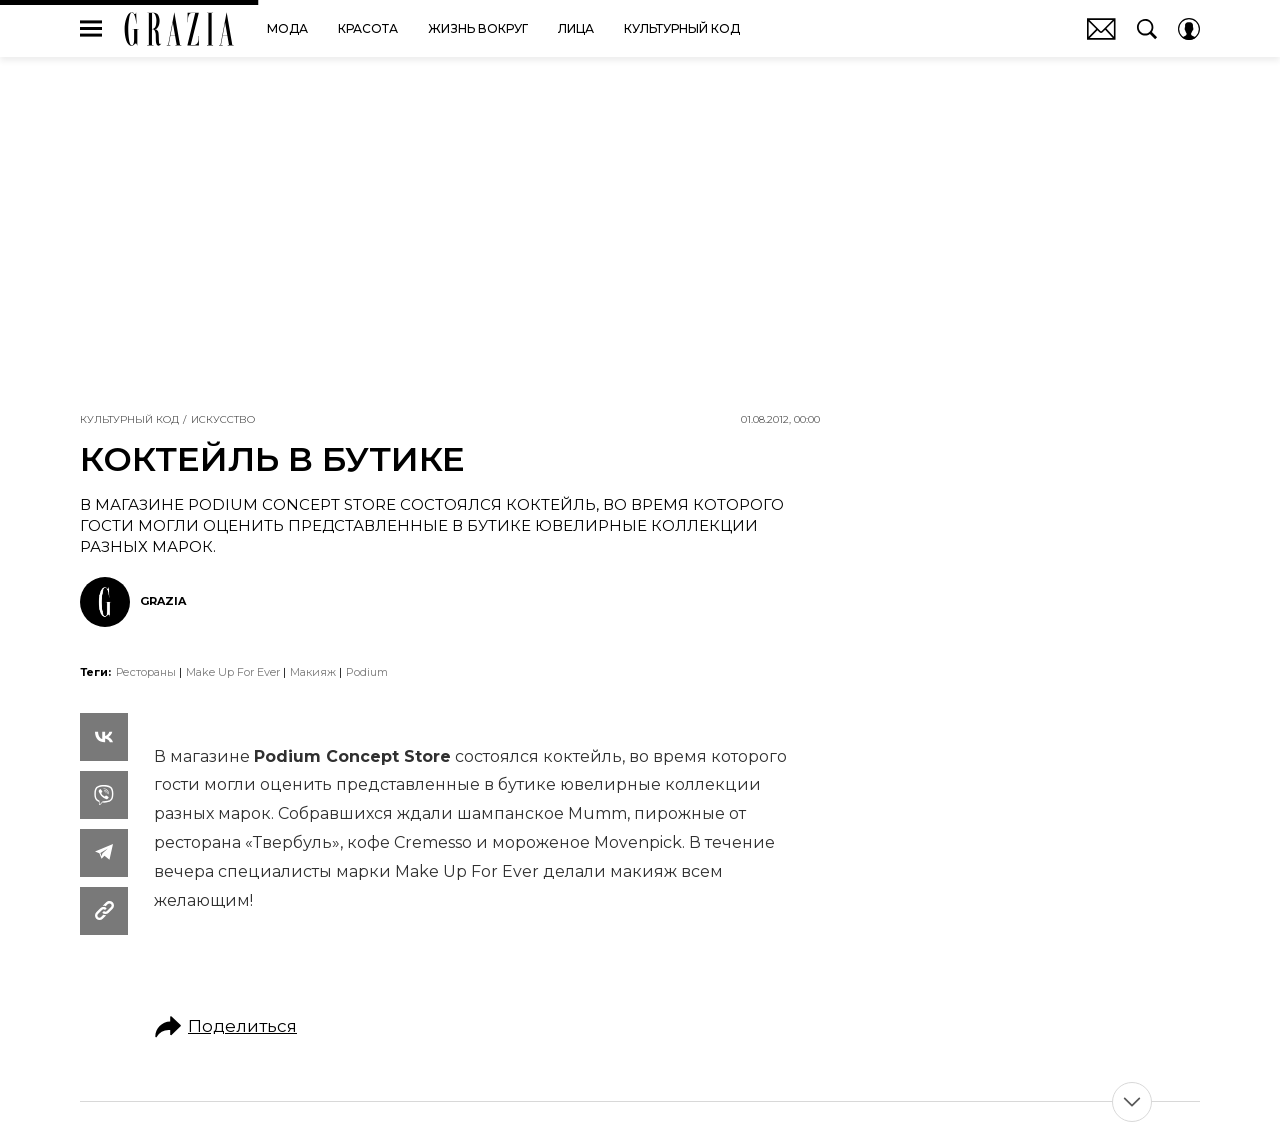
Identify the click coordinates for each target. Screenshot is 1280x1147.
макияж (313, 672)
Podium (367, 672)
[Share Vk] (104, 737)
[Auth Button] (1189, 29)
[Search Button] (1147, 29)
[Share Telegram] (104, 853)
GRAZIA (179, 29)
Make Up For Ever (233, 672)
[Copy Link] (104, 911)
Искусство (223, 419)
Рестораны (146, 672)
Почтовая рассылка (1101, 29)
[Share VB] (104, 795)
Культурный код (129, 419)
